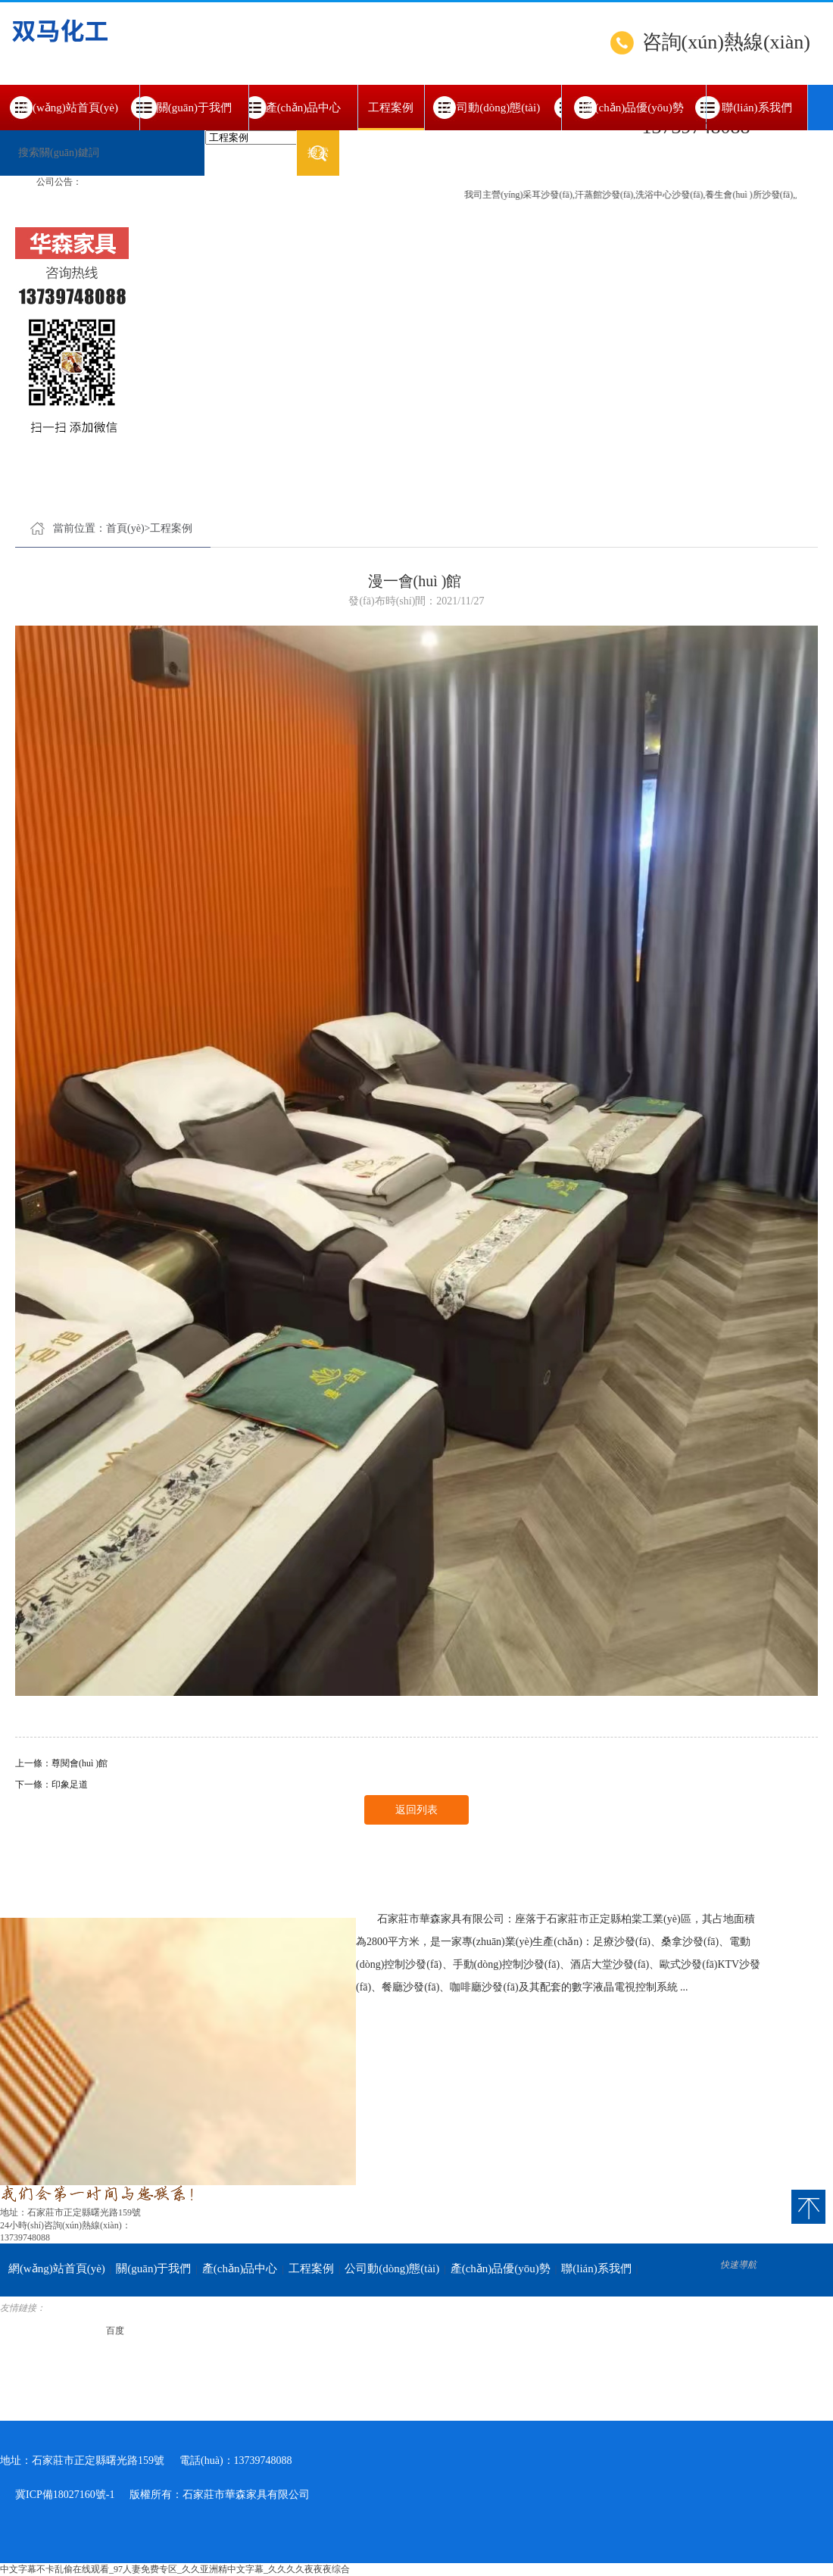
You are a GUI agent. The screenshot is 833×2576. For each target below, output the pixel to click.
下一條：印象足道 (51, 1784)
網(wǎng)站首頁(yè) (69, 107)
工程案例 (391, 115)
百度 (115, 2330)
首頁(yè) (125, 528)
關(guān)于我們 (194, 107)
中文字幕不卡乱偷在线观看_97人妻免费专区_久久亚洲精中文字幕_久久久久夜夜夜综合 (175, 2569)
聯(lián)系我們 (756, 107)
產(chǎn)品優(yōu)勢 (634, 107)
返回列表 (416, 1810)
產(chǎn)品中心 (304, 107)
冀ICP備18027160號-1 (64, 2494)
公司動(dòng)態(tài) (492, 107)
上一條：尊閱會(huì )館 (61, 1763)
